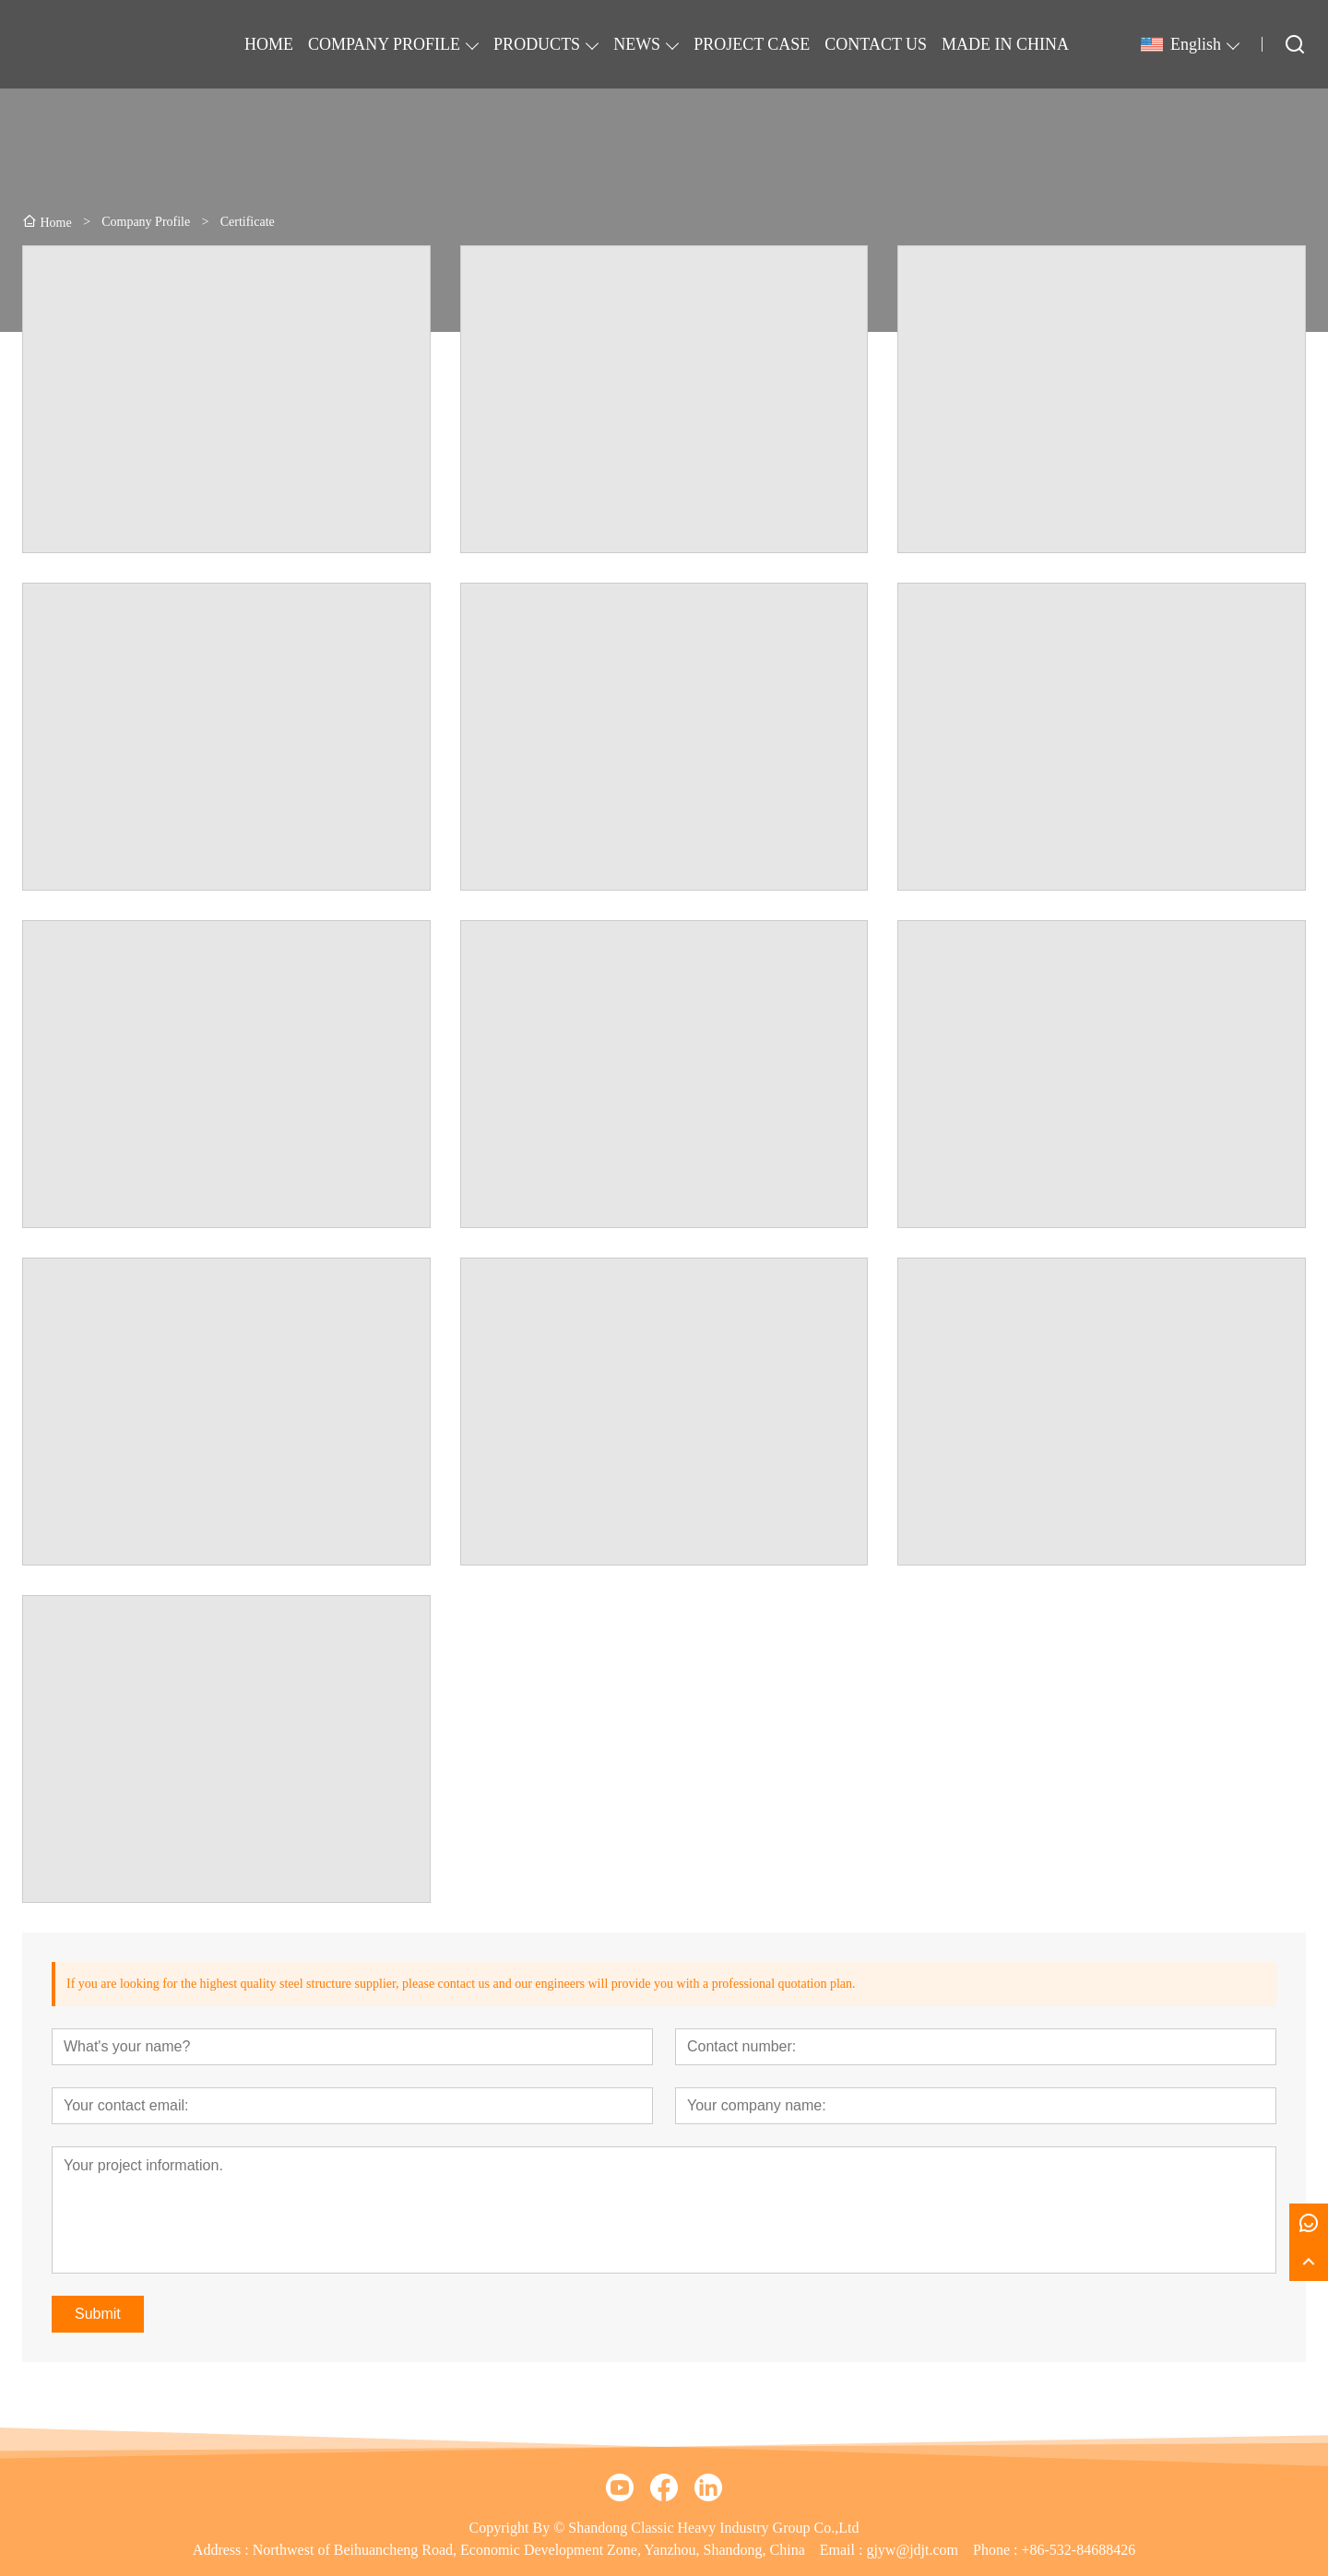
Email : (843, 2550)
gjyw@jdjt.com (912, 2550)
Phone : (995, 2550)
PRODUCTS (536, 44)
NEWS (636, 44)
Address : (223, 2550)
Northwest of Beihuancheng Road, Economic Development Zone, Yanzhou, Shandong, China (529, 2550)
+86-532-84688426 (1078, 2550)
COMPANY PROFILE (384, 44)
